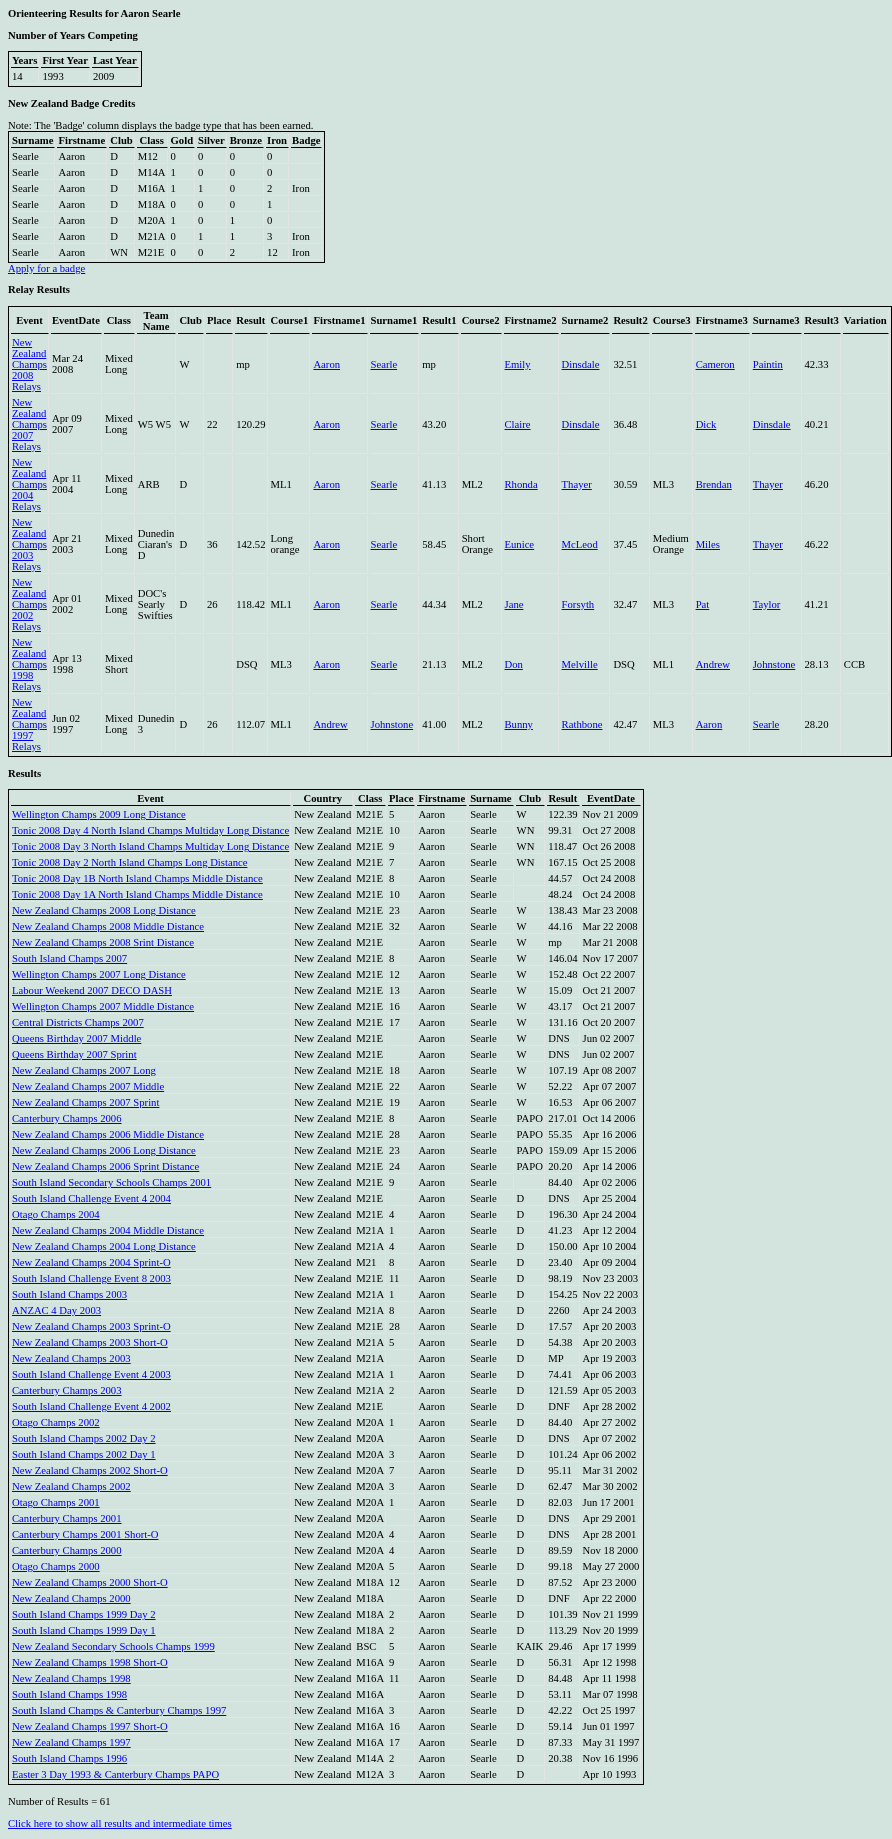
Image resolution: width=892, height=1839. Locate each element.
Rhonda (521, 484)
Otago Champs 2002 (56, 1422)
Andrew (713, 664)
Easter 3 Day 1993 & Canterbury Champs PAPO (115, 1774)
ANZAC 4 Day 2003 (56, 1310)
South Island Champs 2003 (69, 1294)
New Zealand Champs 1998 (71, 1678)
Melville (580, 664)
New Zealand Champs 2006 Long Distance (104, 1150)
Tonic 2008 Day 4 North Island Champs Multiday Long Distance (150, 830)
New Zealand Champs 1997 (71, 1742)
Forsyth (578, 604)
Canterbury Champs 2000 (67, 1550)
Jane (514, 604)
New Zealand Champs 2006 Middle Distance (108, 1134)
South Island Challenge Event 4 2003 (91, 1374)
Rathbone (582, 724)
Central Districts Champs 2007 (78, 1022)
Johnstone (774, 664)
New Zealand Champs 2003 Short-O (90, 1342)
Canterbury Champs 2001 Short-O (85, 1534)
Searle (384, 364)
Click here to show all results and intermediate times (120, 1823)
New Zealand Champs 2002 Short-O (90, 1470)
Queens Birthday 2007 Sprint (74, 1054)
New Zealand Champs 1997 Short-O (90, 1726)
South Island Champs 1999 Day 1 (84, 1630)
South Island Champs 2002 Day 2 (84, 1438)
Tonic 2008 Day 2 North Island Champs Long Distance (129, 862)
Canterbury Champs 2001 (67, 1518)
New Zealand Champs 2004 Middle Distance (108, 1230)
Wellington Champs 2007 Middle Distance (103, 1006)
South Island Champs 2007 (69, 958)
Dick (706, 424)
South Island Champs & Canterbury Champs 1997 (119, 1710)
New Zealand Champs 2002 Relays (29, 604)
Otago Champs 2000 (56, 1566)
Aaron (326, 364)
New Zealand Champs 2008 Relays (29, 364)
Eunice (520, 544)
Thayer (577, 484)
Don (514, 664)
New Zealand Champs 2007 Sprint (85, 1102)
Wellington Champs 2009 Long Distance (99, 814)
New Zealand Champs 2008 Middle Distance (108, 926)
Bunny (519, 724)
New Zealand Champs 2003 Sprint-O (91, 1326)
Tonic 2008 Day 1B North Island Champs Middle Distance (137, 878)
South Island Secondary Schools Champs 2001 (111, 1182)
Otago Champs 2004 (56, 1214)
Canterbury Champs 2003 (67, 1390)
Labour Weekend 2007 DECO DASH (92, 990)
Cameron (715, 364)
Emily (518, 364)
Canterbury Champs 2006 (67, 1118)
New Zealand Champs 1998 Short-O (90, 1662)
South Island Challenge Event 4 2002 (91, 1406)
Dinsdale (581, 364)
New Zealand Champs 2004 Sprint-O (91, 1262)
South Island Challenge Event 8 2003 (91, 1278)
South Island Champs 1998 (69, 1694)
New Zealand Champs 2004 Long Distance (104, 1246)
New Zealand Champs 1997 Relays (29, 724)
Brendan (714, 484)
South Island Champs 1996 (69, 1758)
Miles (708, 544)
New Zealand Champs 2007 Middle (88, 1086)
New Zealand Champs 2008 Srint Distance (103, 942)
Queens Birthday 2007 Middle (76, 1038)
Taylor (767, 604)
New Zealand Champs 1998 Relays (29, 664)
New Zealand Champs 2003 (71, 1358)
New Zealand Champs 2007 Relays (29, 424)
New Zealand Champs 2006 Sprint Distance (105, 1166)
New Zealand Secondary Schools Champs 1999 (113, 1646)
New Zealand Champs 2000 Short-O (90, 1582)
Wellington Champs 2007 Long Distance (99, 974)
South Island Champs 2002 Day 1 (84, 1454)
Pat (703, 604)
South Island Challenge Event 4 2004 (91, 1198)
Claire (518, 424)
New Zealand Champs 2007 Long (84, 1070)
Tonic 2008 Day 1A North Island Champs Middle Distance (137, 894)
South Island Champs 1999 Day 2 (84, 1614)
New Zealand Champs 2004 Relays (29, 484)
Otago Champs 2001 (56, 1502)
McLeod (580, 544)
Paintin (768, 364)
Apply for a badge (46, 268)
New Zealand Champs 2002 (71, 1486)
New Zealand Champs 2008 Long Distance (104, 910)
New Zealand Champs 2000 (71, 1598)
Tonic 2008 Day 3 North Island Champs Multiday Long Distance (150, 846)
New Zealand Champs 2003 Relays (29, 544)
